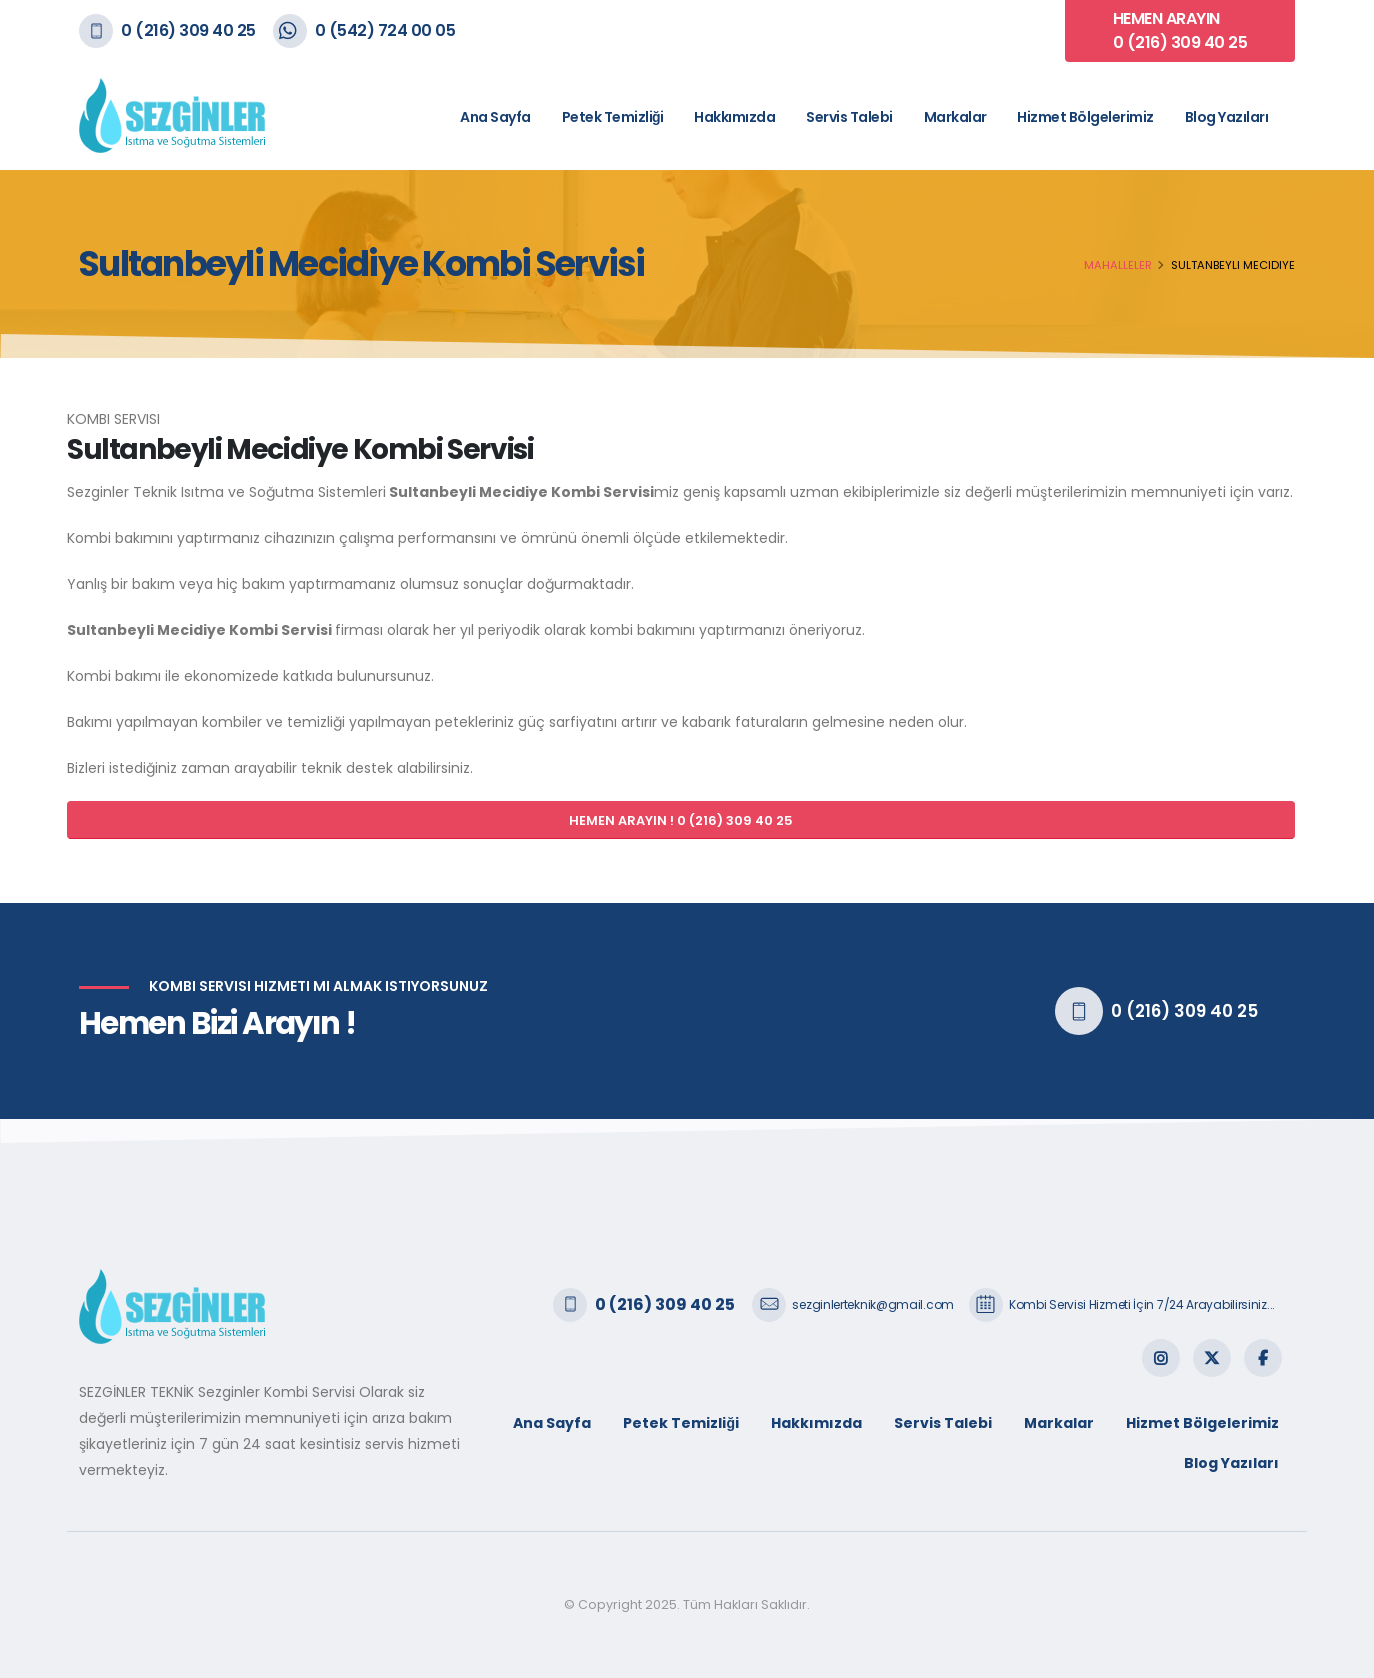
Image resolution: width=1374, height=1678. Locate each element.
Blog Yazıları (1227, 117)
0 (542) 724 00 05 (385, 30)
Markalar (955, 117)
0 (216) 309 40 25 (188, 30)
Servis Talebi (849, 117)
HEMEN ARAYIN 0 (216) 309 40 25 (1180, 30)
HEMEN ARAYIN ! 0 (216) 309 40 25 (681, 820)
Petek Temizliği (613, 117)
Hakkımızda (734, 117)
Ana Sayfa (495, 117)
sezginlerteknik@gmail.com (873, 1304)
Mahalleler (1118, 265)
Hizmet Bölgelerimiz (1085, 117)
